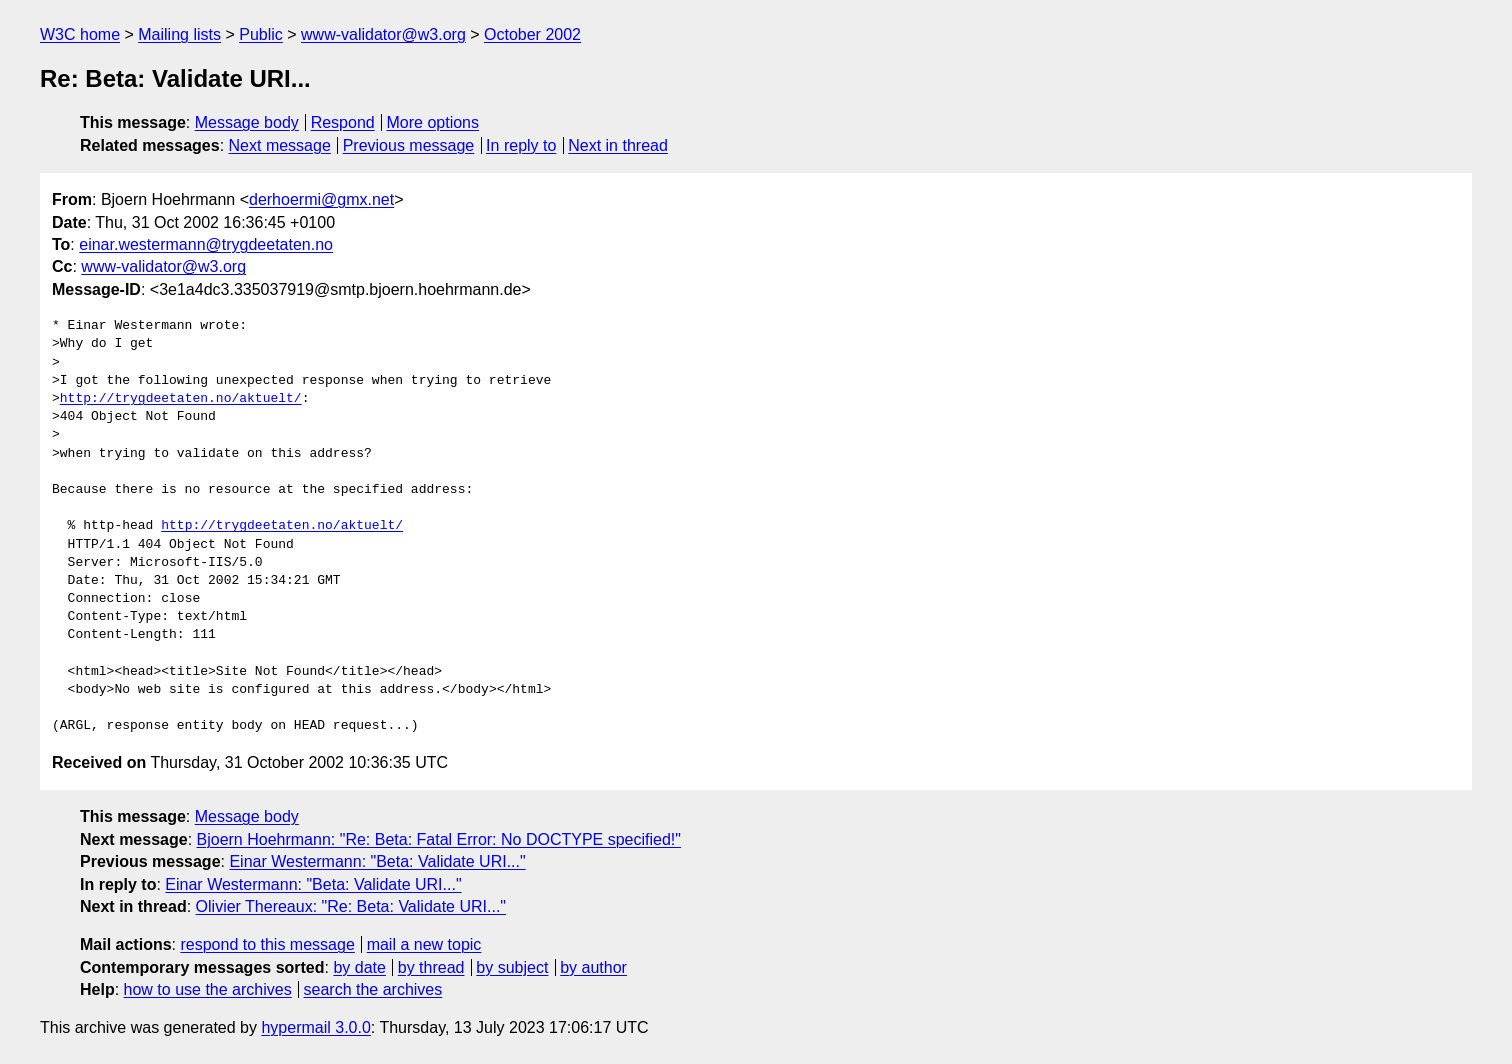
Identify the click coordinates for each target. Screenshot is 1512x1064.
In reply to (521, 145)
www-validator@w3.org (383, 34)
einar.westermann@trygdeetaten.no (206, 244)
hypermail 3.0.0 (315, 1027)
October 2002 (532, 34)
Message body (247, 122)
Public (261, 34)
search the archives (373, 989)
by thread (431, 967)
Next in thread (618, 145)
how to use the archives (208, 989)
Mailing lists (179, 34)
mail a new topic (424, 944)
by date (359, 967)
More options (433, 122)
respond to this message (267, 944)
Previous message (409, 145)
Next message (280, 145)
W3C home (80, 34)
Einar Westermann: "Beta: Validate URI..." (377, 861)
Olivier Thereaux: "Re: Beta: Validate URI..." (351, 906)
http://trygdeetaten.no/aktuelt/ (181, 399)
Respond (343, 122)
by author (593, 967)
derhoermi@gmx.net (321, 199)
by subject (512, 967)
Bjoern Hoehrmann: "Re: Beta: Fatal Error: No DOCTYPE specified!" (439, 839)
